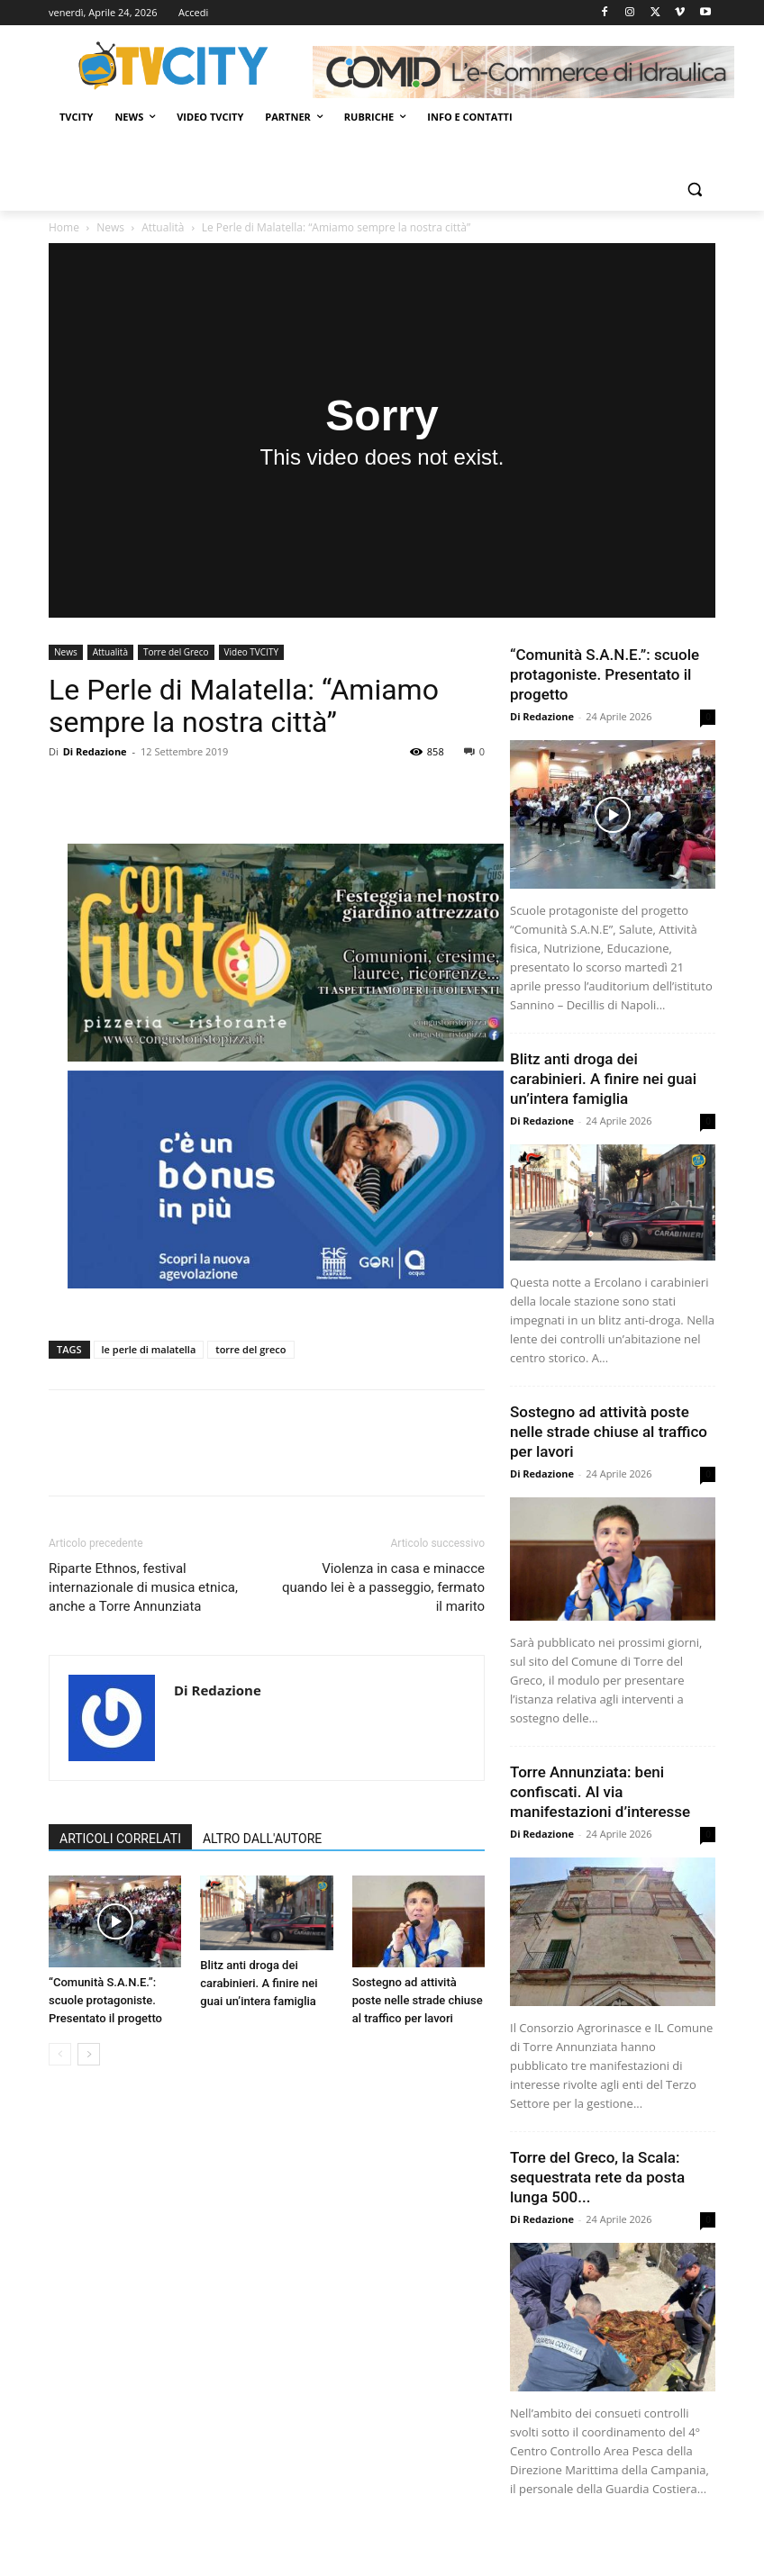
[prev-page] (60, 2054)
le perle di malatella (149, 1349)
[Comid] (523, 72)
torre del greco (250, 1349)
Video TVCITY (251, 652)
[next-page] (88, 2054)
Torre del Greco (176, 652)
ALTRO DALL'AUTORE (262, 1838)
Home (64, 227)
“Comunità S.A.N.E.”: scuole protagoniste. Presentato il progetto (105, 2000)
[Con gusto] (286, 953)
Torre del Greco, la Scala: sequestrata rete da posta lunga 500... (597, 2177)
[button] (694, 189)
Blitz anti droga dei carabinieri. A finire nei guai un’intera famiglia (258, 1983)
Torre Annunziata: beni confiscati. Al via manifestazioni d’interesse (600, 1792)
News (110, 227)
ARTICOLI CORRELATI (120, 1838)
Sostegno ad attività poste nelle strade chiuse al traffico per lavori (417, 2000)
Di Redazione (95, 751)
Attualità (162, 227)
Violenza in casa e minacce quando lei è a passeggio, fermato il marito (383, 1587)
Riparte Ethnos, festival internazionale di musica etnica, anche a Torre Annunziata (143, 1587)
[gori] (286, 1179)
